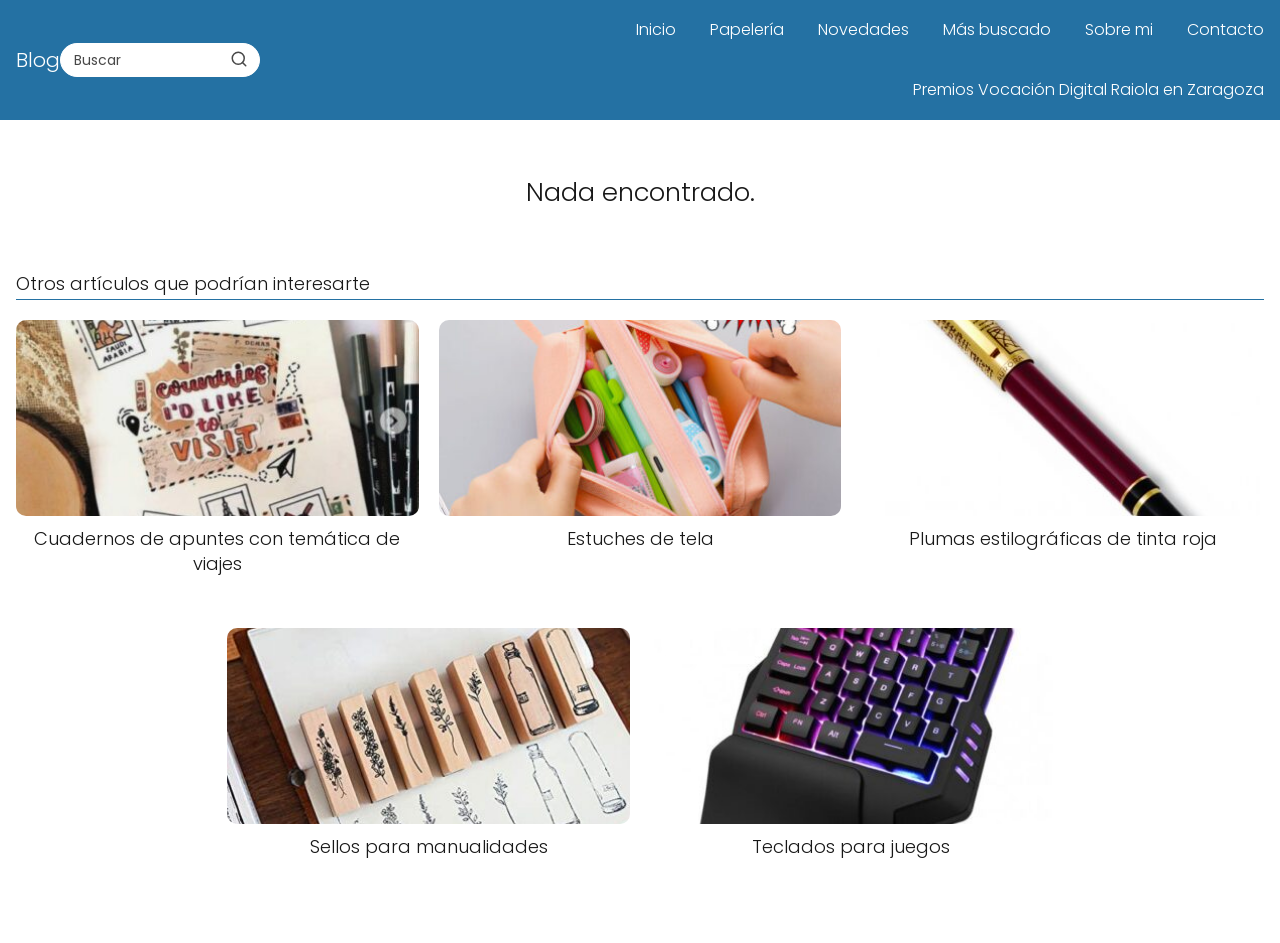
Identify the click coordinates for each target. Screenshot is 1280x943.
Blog (38, 60)
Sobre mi (1119, 29)
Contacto (1225, 29)
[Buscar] (239, 59)
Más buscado (997, 29)
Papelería (747, 29)
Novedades (863, 29)
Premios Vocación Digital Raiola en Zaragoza (1088, 89)
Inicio (656, 29)
